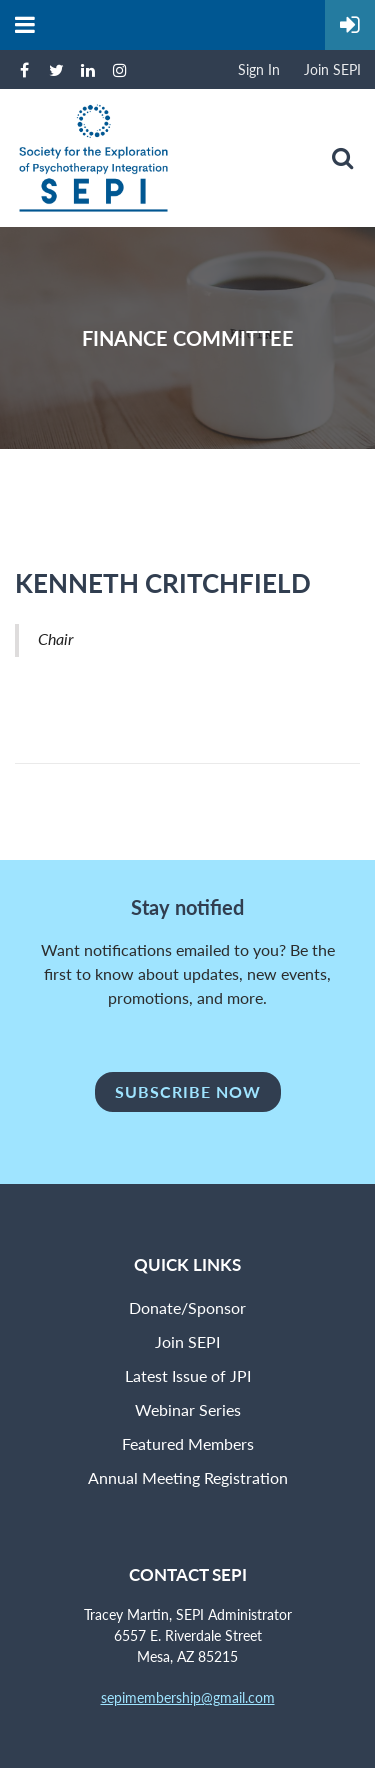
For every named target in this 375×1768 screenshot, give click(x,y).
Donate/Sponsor (187, 1307)
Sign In (259, 69)
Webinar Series (188, 1409)
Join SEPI (332, 69)
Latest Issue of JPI (188, 1375)
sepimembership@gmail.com (188, 1697)
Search (342, 158)
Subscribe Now (188, 1091)
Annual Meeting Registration (188, 1477)
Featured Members (188, 1443)
